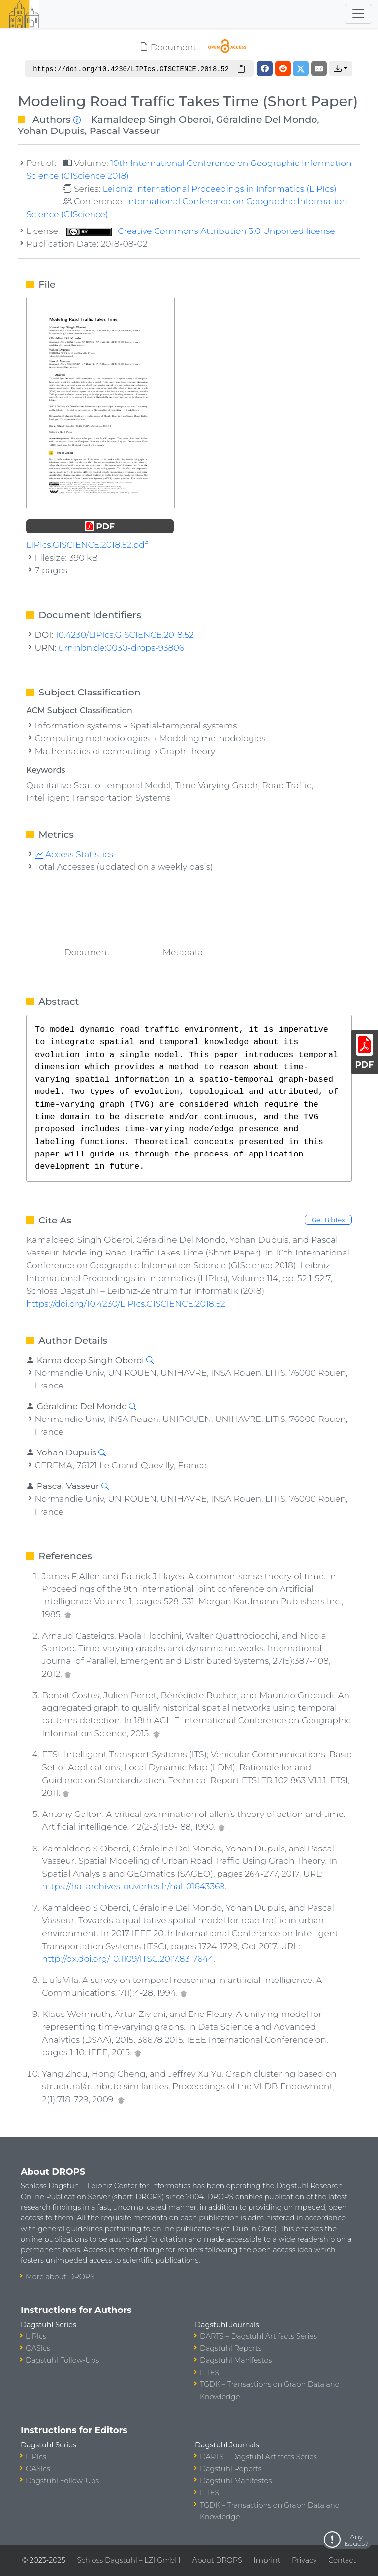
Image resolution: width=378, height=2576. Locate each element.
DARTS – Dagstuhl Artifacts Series (258, 2336)
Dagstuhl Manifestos (236, 2360)
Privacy (304, 2560)
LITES (209, 2372)
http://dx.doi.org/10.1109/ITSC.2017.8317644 (128, 1958)
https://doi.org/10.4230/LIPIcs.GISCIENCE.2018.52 (125, 1303)
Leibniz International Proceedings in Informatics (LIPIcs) (219, 188)
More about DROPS (60, 2276)
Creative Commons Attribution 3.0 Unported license (200, 231)
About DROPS (217, 2560)
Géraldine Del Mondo (266, 119)
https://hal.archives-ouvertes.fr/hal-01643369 (133, 1886)
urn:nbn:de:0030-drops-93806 (121, 647)
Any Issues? (356, 2540)
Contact (342, 2560)
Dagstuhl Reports (231, 2348)
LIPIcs (36, 2336)
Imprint (266, 2560)
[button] (340, 68)
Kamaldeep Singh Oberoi (151, 119)
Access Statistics (74, 854)
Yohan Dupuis (51, 130)
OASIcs (38, 2348)
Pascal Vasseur (125, 130)
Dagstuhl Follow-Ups (62, 2360)
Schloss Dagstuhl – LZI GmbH (128, 2560)
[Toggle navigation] (358, 14)
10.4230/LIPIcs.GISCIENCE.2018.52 (125, 634)
